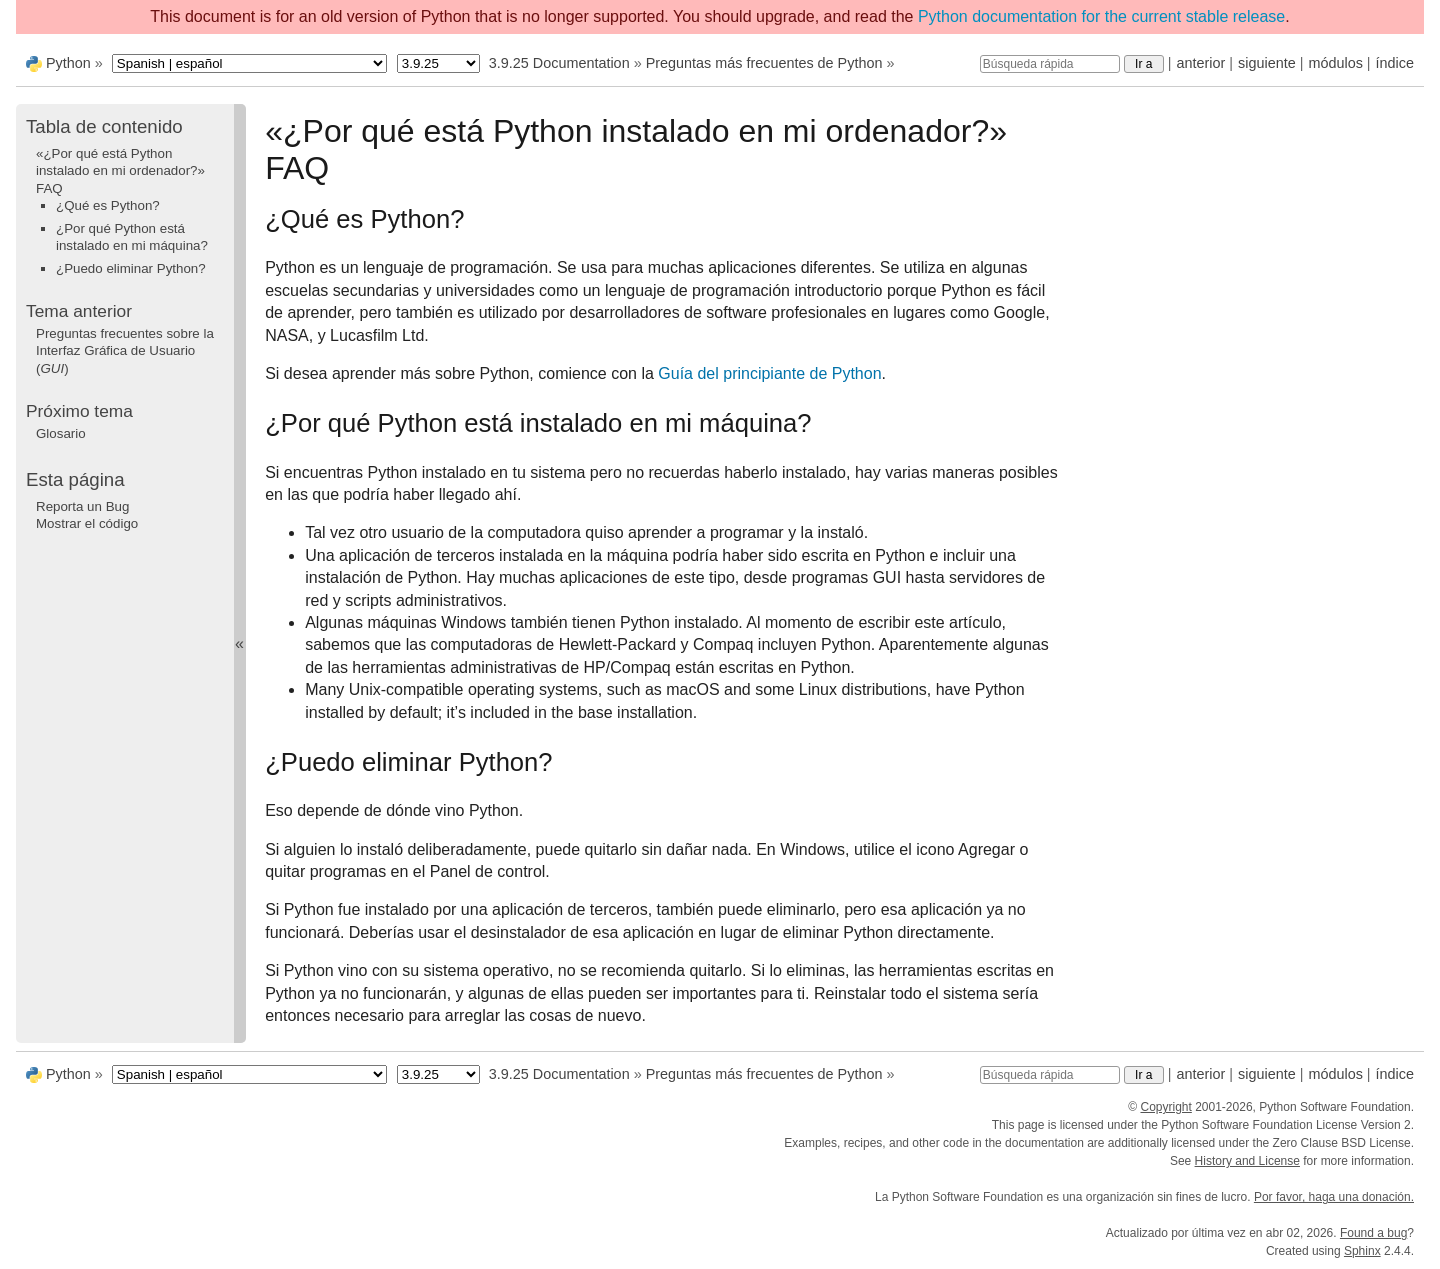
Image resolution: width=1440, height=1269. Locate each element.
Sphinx (1362, 1251)
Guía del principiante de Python (769, 373)
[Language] (249, 63)
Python (68, 63)
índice (1395, 63)
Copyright (1165, 1107)
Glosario (61, 433)
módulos (1335, 63)
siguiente (1267, 63)
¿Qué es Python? (108, 205)
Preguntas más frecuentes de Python (764, 63)
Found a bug (1373, 1233)
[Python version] (438, 63)
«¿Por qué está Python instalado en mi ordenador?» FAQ (120, 171)
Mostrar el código (87, 523)
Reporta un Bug (82, 506)
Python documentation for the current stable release (1101, 16)
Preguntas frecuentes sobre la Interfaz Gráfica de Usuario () (125, 351)
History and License (1247, 1161)
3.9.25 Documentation (559, 63)
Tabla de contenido (104, 126)
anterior (1201, 63)
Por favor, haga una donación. (1334, 1197)
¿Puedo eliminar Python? (131, 268)
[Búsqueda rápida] (1050, 64)
